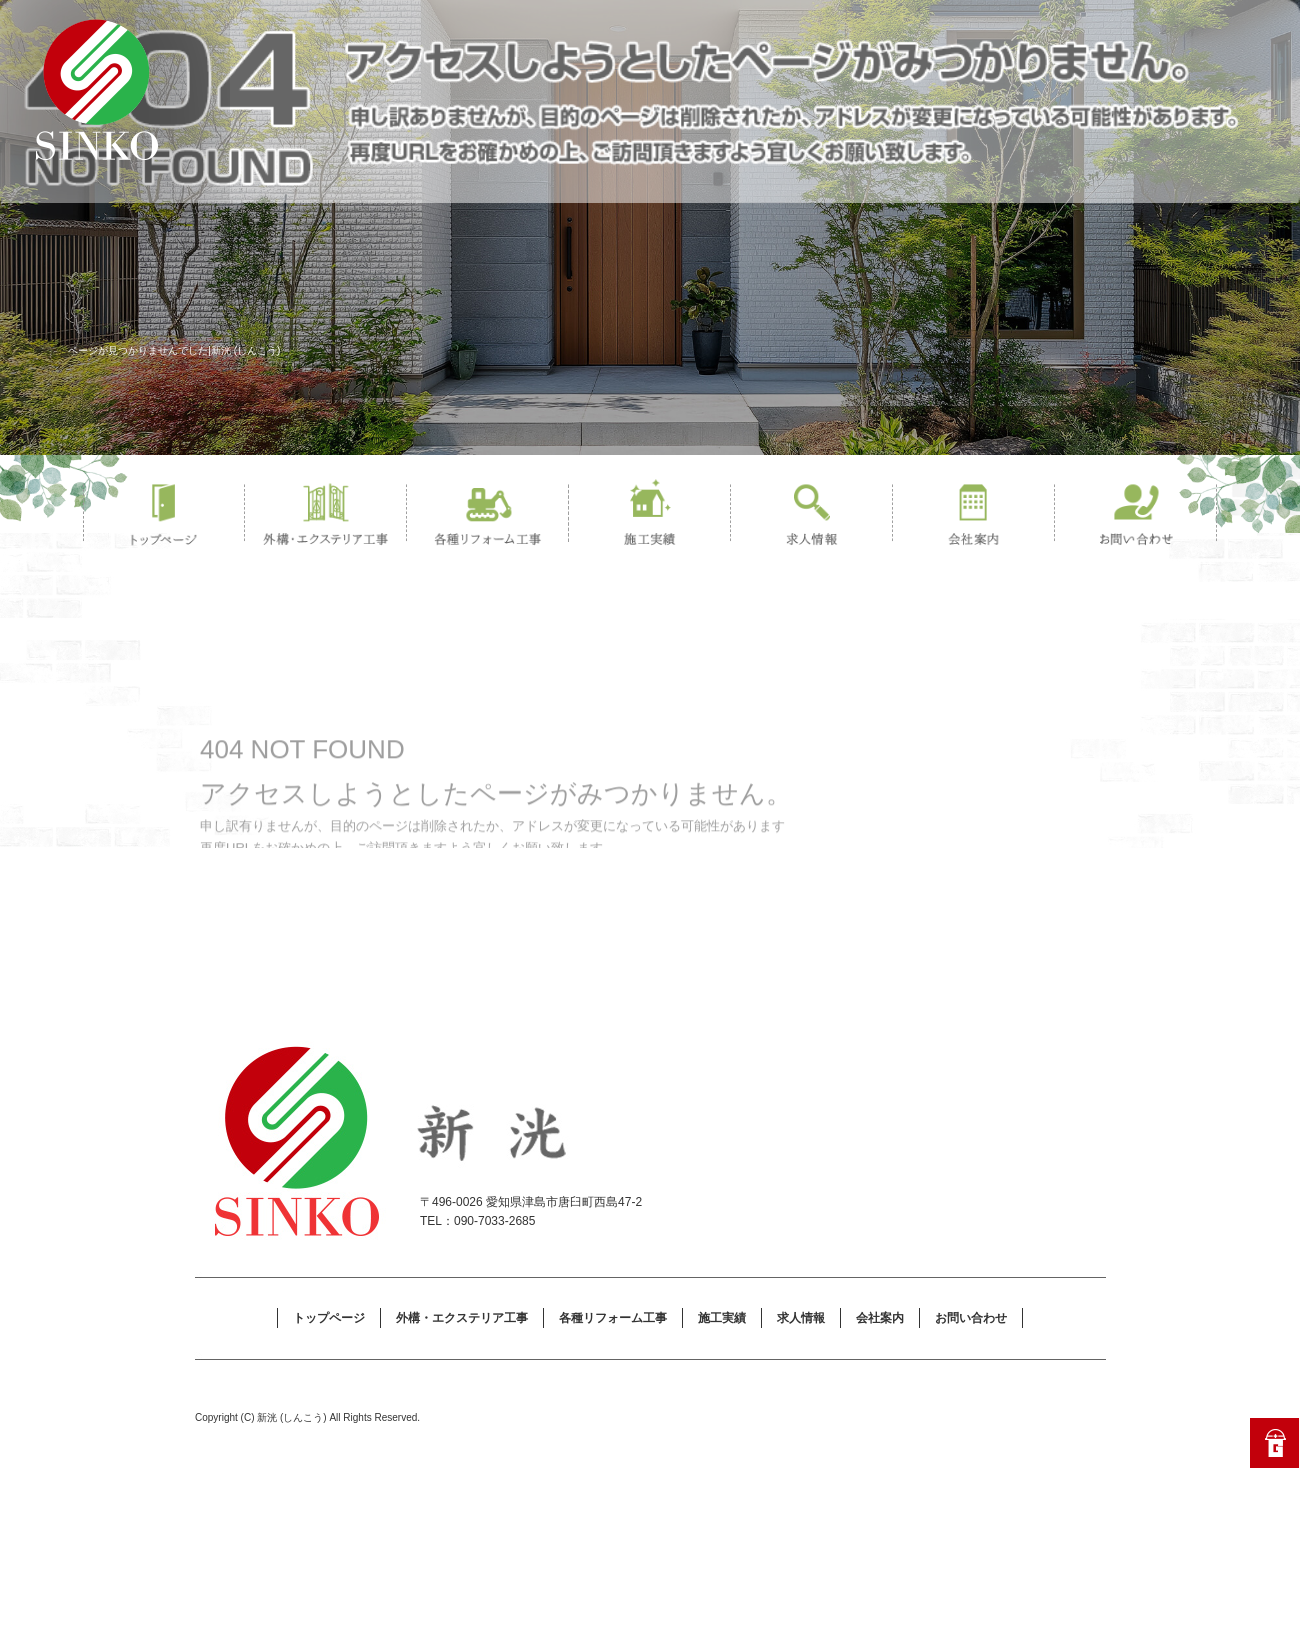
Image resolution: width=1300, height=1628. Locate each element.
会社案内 (974, 515)
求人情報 (812, 515)
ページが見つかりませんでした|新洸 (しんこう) (174, 350)
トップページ (164, 515)
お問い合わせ (1136, 515)
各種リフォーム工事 (488, 515)
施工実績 (650, 515)
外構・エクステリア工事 (326, 515)
